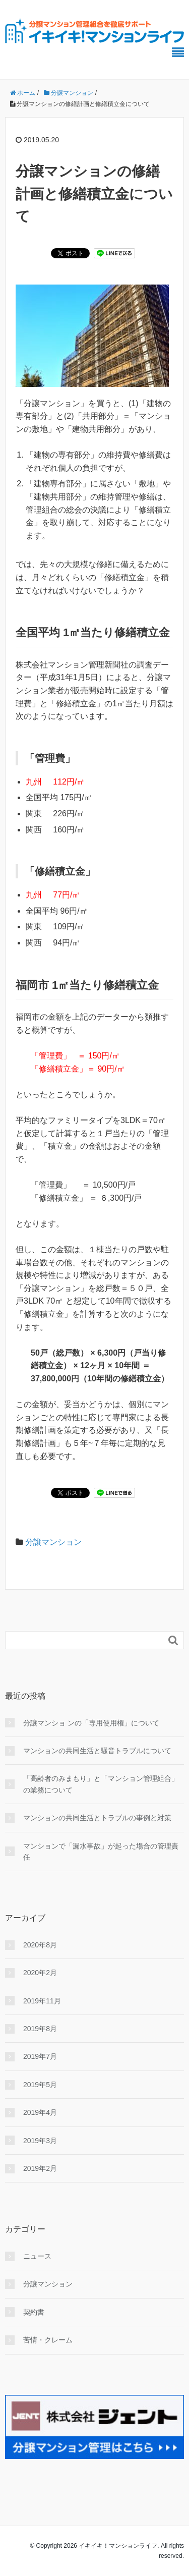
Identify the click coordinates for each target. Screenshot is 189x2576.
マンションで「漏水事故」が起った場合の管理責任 (100, 1851)
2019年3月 (40, 2141)
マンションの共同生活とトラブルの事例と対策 (97, 1818)
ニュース (37, 2256)
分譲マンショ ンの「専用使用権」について (91, 1723)
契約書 (33, 2312)
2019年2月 (40, 2168)
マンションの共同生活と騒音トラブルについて (97, 1751)
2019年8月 (40, 2029)
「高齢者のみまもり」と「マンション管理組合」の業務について (100, 1784)
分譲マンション (53, 1542)
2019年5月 (40, 2085)
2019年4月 (40, 2112)
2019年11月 (42, 2001)
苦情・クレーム (48, 2340)
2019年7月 (40, 2056)
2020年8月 (40, 1945)
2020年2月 (40, 1973)
